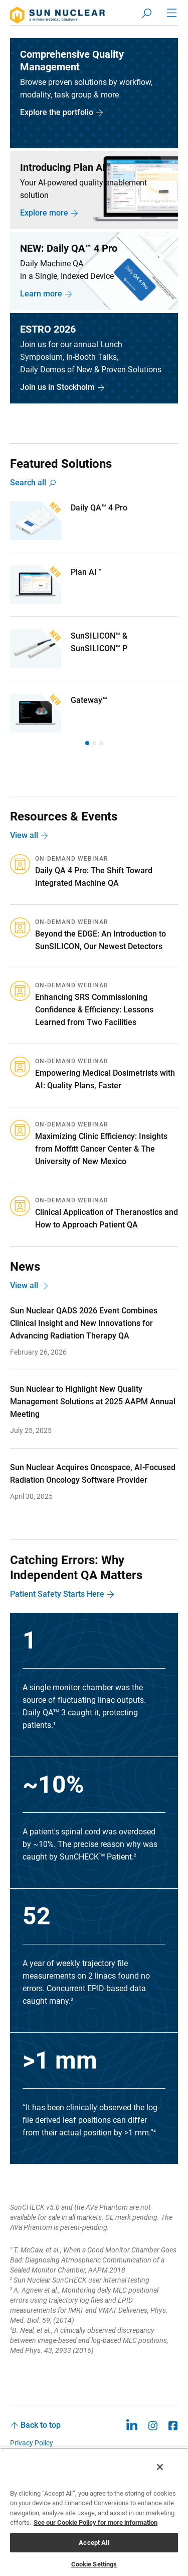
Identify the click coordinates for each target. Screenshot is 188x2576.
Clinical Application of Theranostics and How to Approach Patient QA (106, 1218)
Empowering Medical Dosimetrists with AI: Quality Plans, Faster (105, 1079)
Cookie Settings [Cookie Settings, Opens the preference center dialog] (94, 2564)
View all (24, 835)
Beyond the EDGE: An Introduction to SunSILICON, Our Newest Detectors (100, 940)
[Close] (160, 2467)
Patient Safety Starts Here (57, 1594)
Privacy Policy (31, 2443)
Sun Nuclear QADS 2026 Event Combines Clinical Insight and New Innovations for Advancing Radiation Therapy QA (83, 1323)
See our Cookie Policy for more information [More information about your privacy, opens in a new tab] (95, 2522)
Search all (28, 482)
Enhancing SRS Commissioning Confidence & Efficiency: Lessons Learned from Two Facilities (94, 1009)
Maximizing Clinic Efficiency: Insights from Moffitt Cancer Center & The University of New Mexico (101, 1148)
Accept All (94, 2542)
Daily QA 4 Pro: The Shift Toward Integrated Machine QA (93, 877)
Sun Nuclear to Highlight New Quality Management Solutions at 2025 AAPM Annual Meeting (92, 1401)
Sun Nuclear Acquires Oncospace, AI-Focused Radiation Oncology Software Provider (92, 1474)
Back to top (41, 2425)
